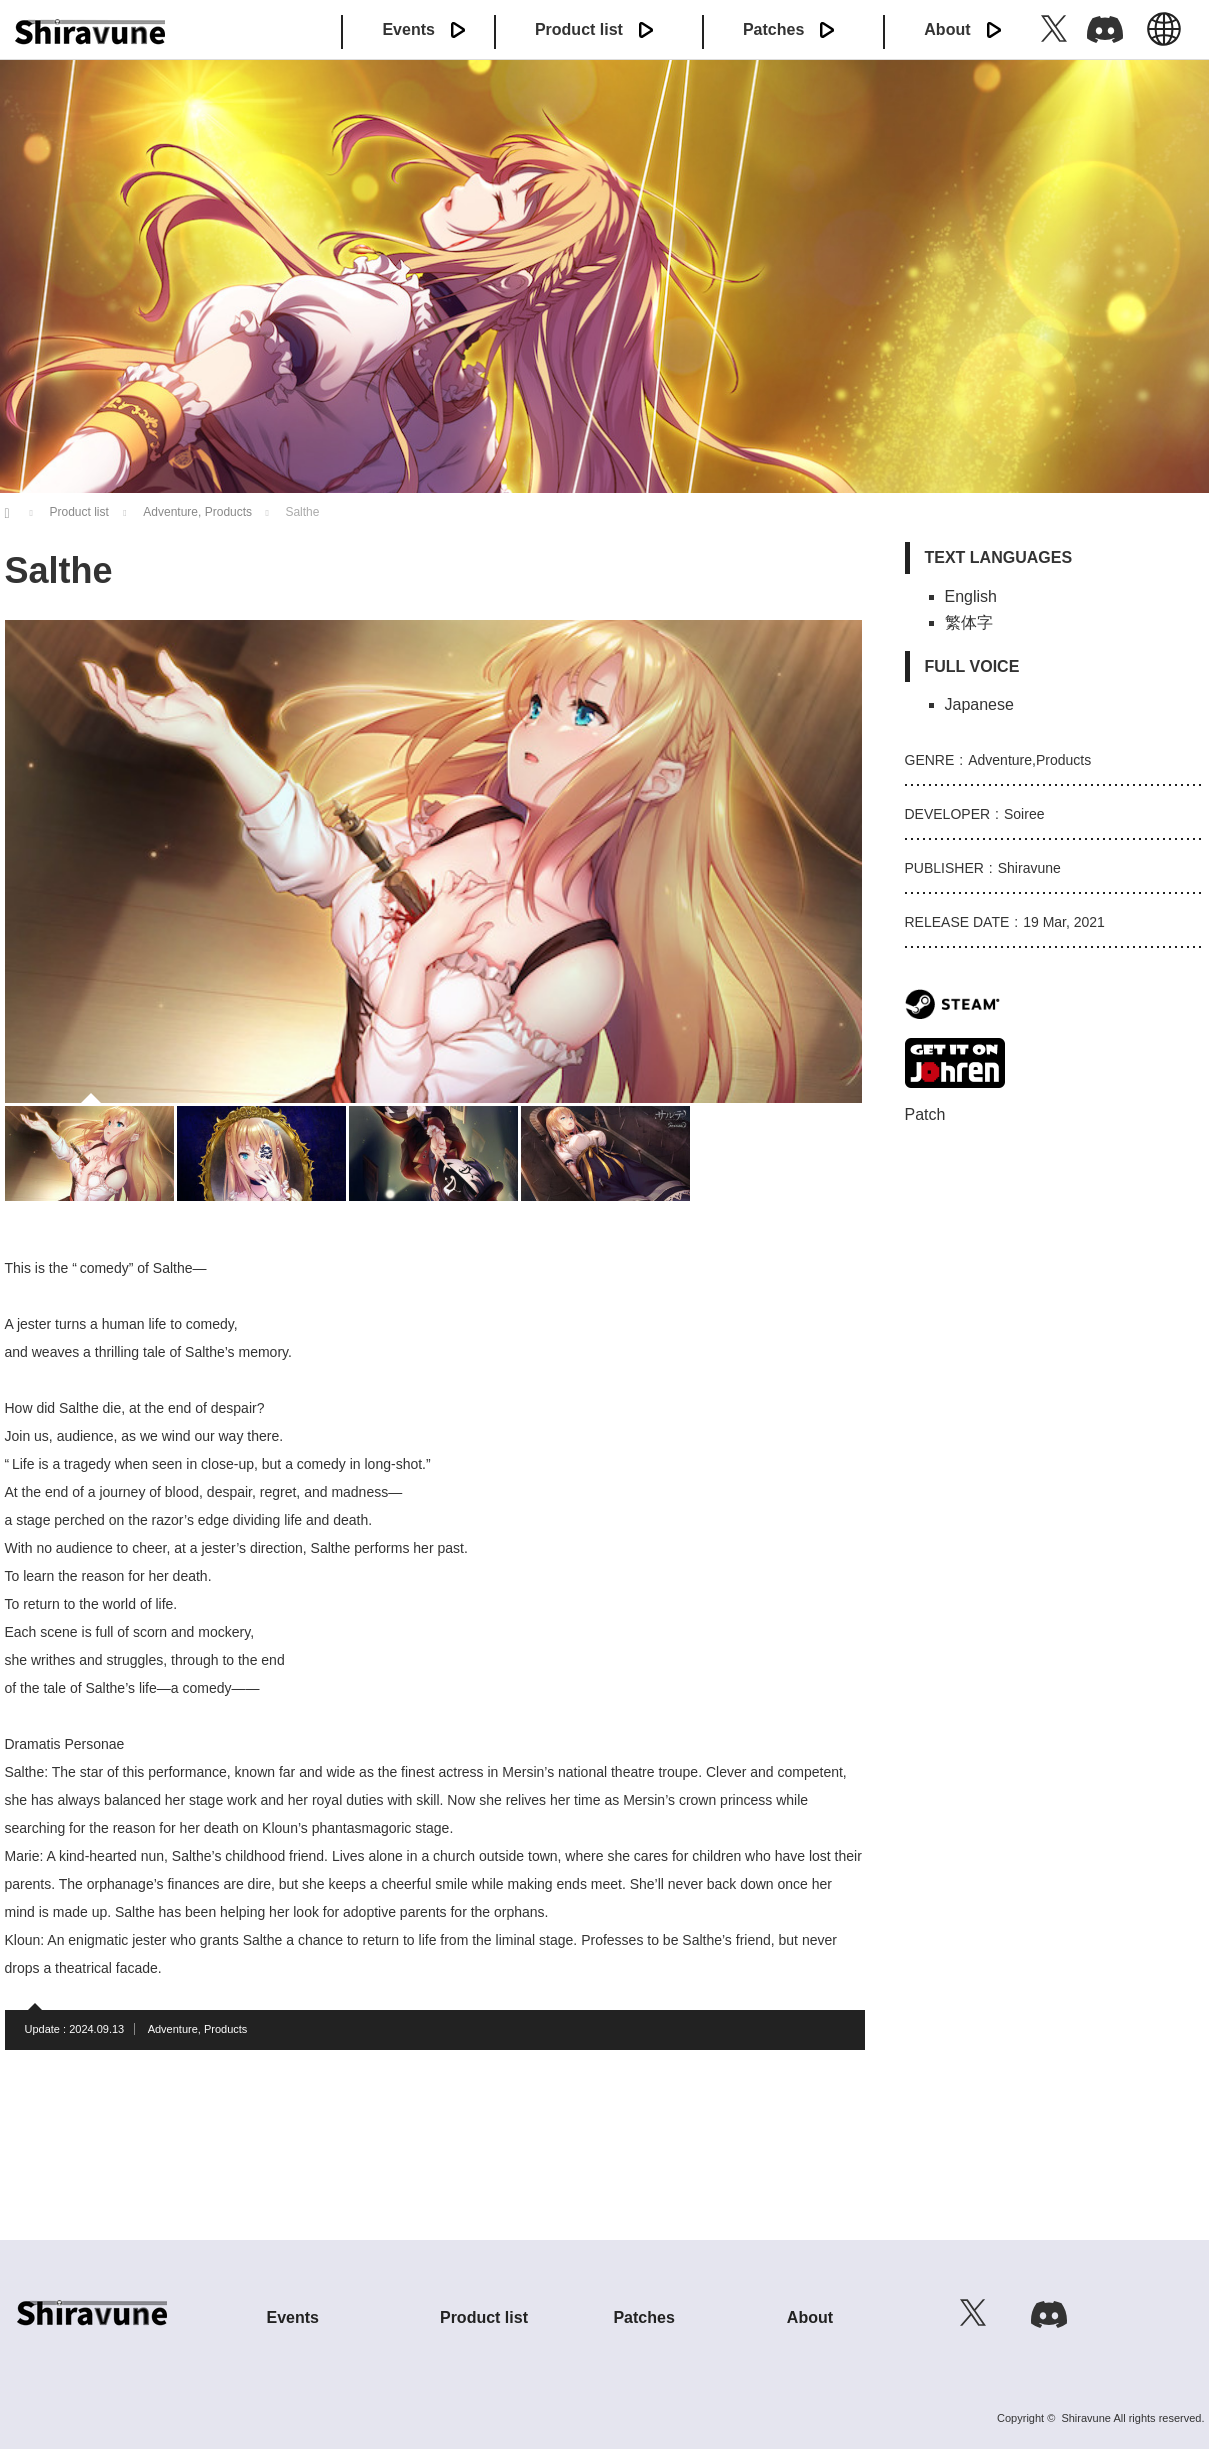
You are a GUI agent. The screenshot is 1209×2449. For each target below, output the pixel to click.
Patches (773, 29)
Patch (925, 1114)
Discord (1105, 28)
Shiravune (1086, 2418)
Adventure (173, 2029)
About (947, 29)
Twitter (1054, 28)
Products (225, 2029)
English (1164, 40)
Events (408, 29)
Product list (579, 29)
